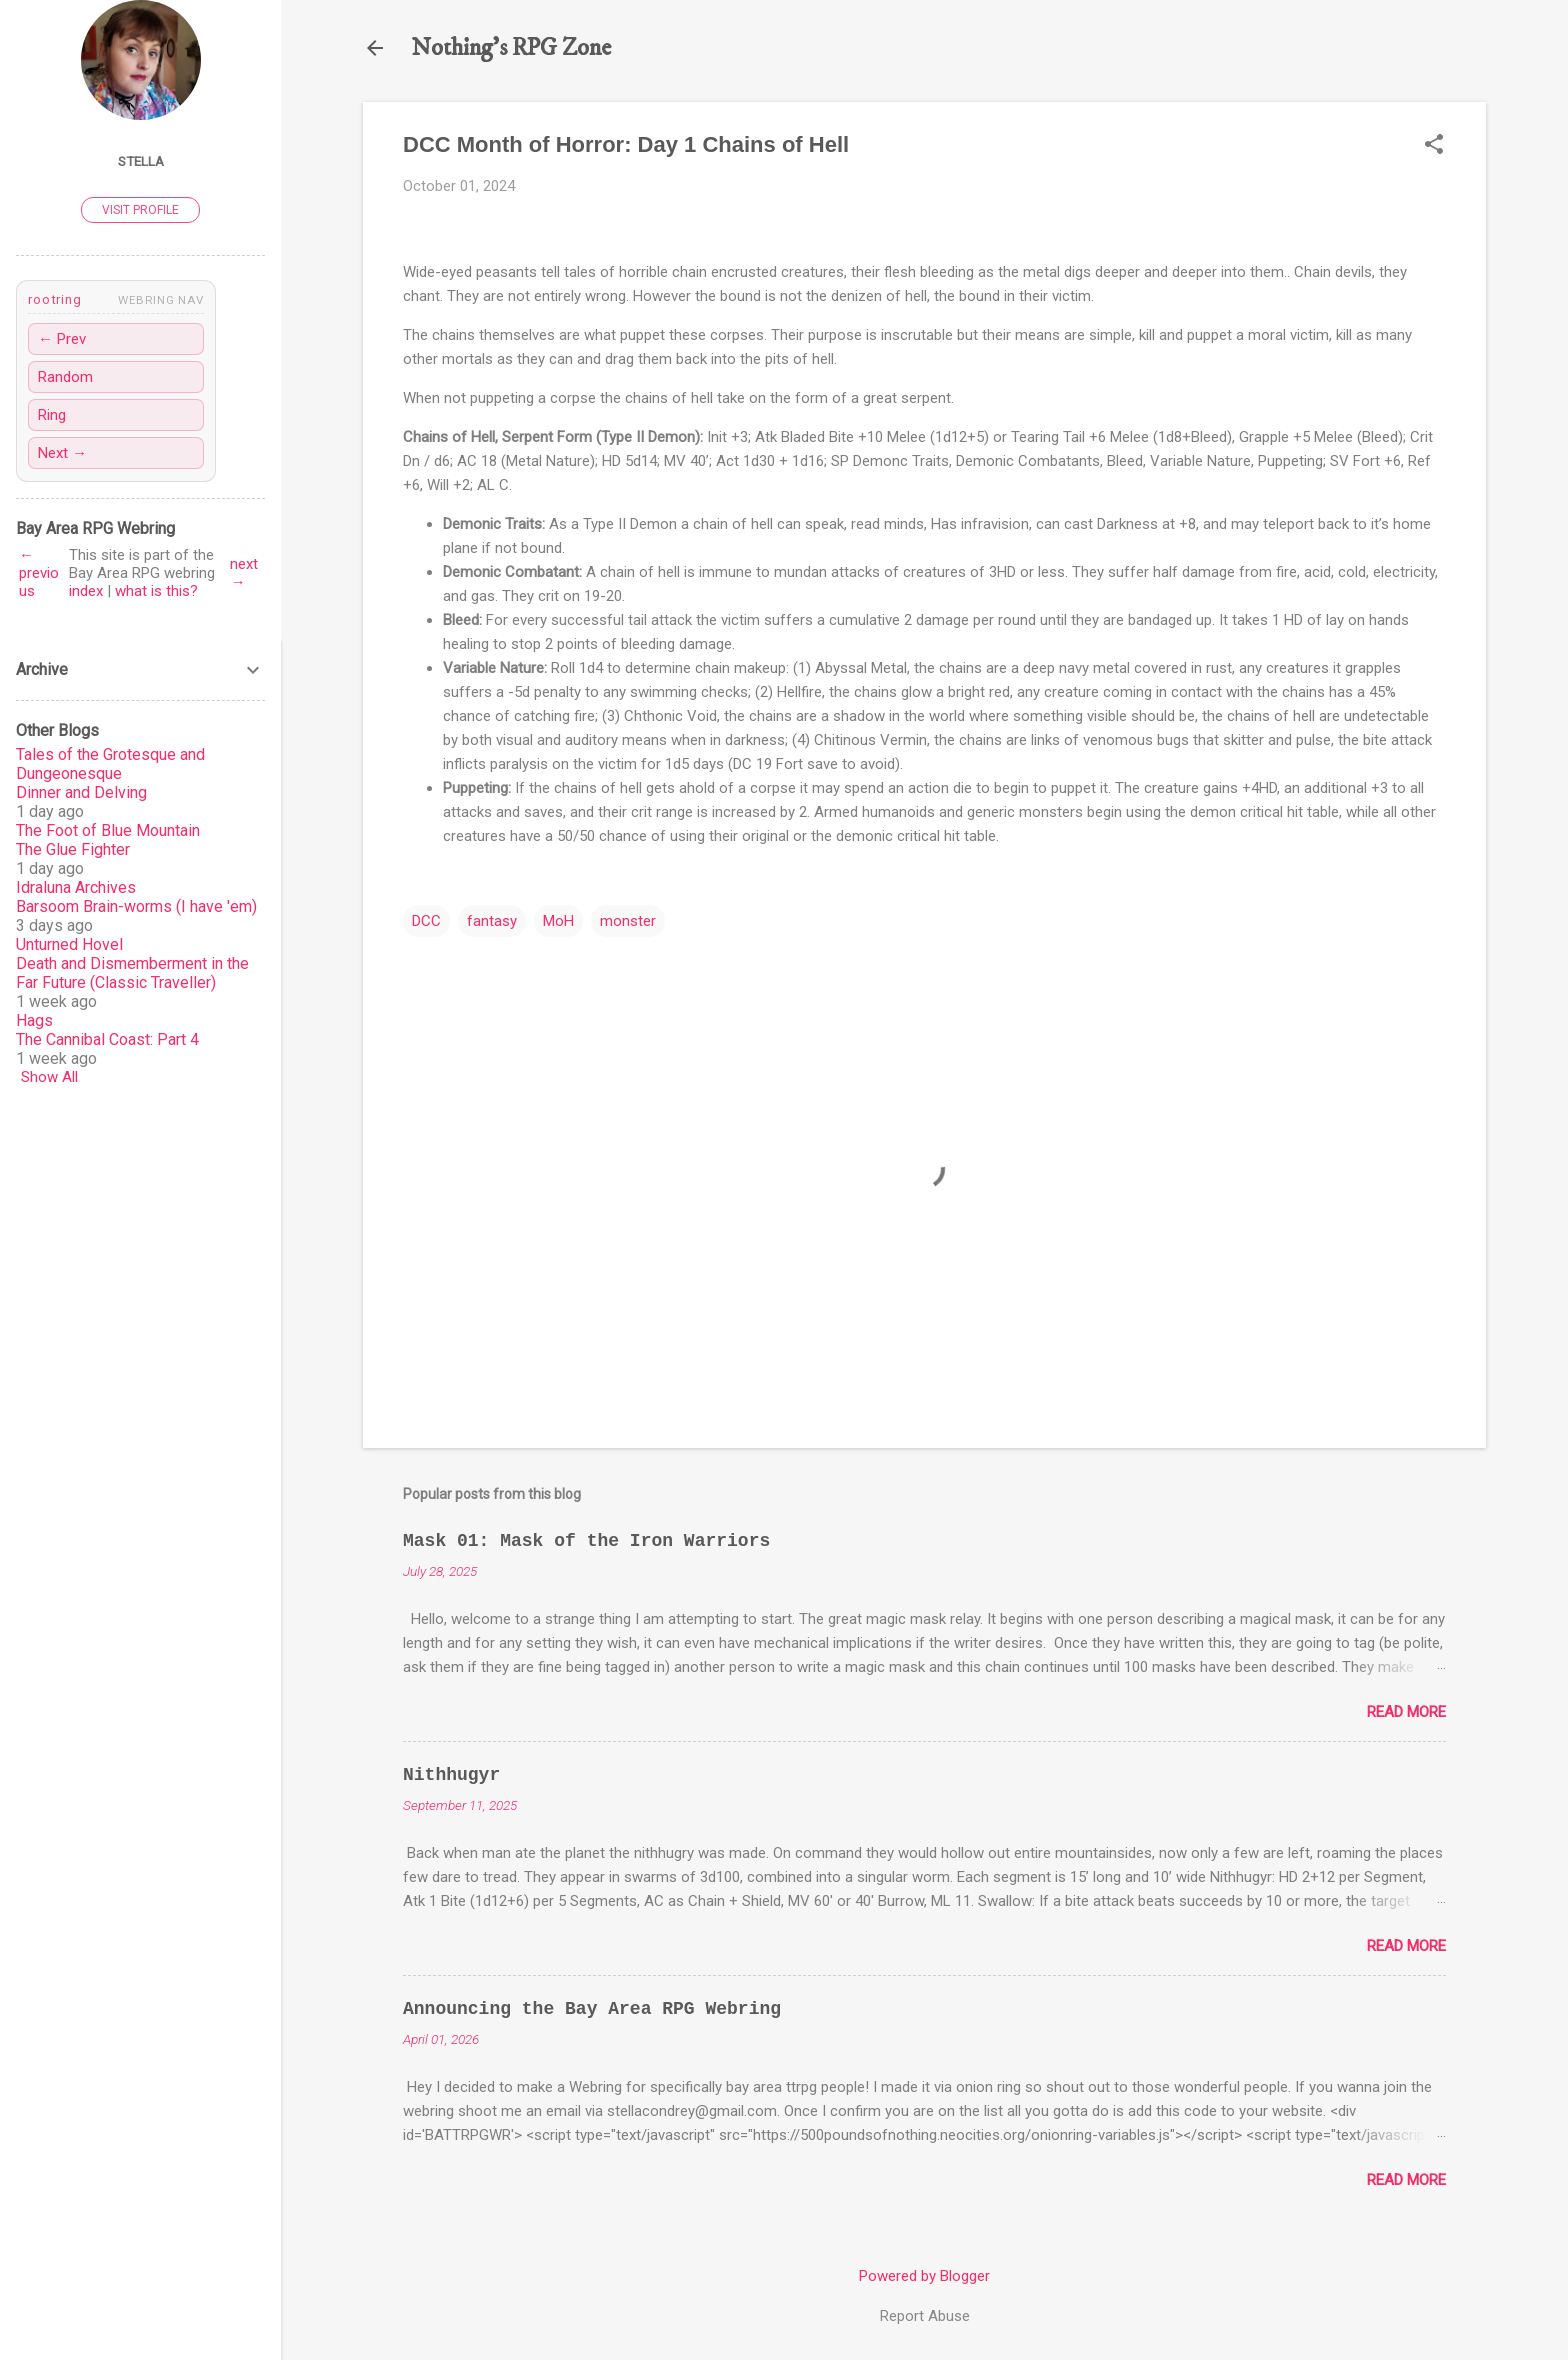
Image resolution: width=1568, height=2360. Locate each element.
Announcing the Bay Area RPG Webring (592, 2009)
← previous (39, 573)
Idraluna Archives (76, 887)
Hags (34, 1020)
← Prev (62, 339)
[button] (1434, 146)
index (86, 591)
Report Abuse (925, 2316)
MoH (558, 921)
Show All (49, 1077)
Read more (1406, 1712)
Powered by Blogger (924, 2276)
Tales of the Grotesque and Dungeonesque (110, 764)
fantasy (492, 921)
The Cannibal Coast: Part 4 (107, 1039)
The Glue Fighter (73, 849)
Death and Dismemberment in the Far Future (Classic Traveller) (132, 973)
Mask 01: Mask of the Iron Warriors (586, 1541)
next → (244, 573)
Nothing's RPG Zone (511, 48)
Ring (52, 415)
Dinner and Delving (81, 792)
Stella (141, 161)
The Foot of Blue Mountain (108, 830)
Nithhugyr (451, 1775)
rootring (54, 299)
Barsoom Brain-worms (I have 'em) (136, 906)
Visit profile (140, 210)
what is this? (156, 591)
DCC (426, 921)
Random (65, 377)
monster (628, 921)
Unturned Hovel (69, 944)
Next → (62, 453)
